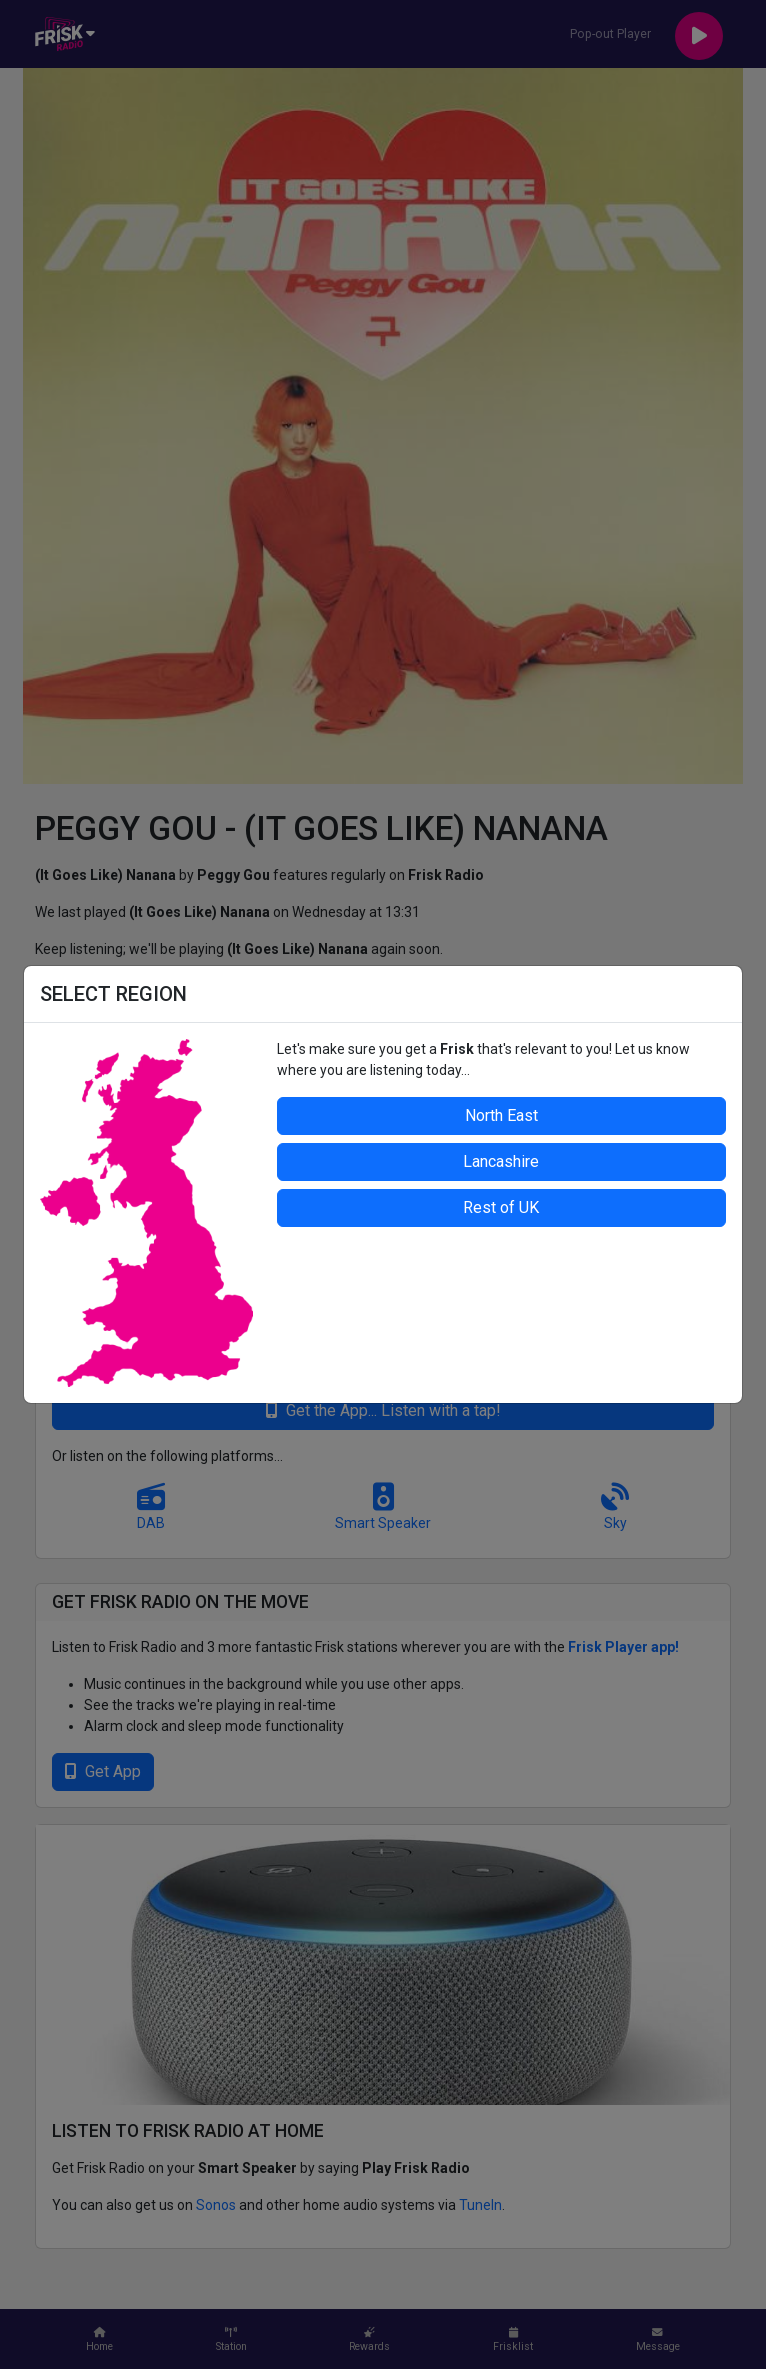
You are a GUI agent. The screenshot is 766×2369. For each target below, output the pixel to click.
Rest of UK (501, 1207)
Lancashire (501, 1161)
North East (501, 1115)
